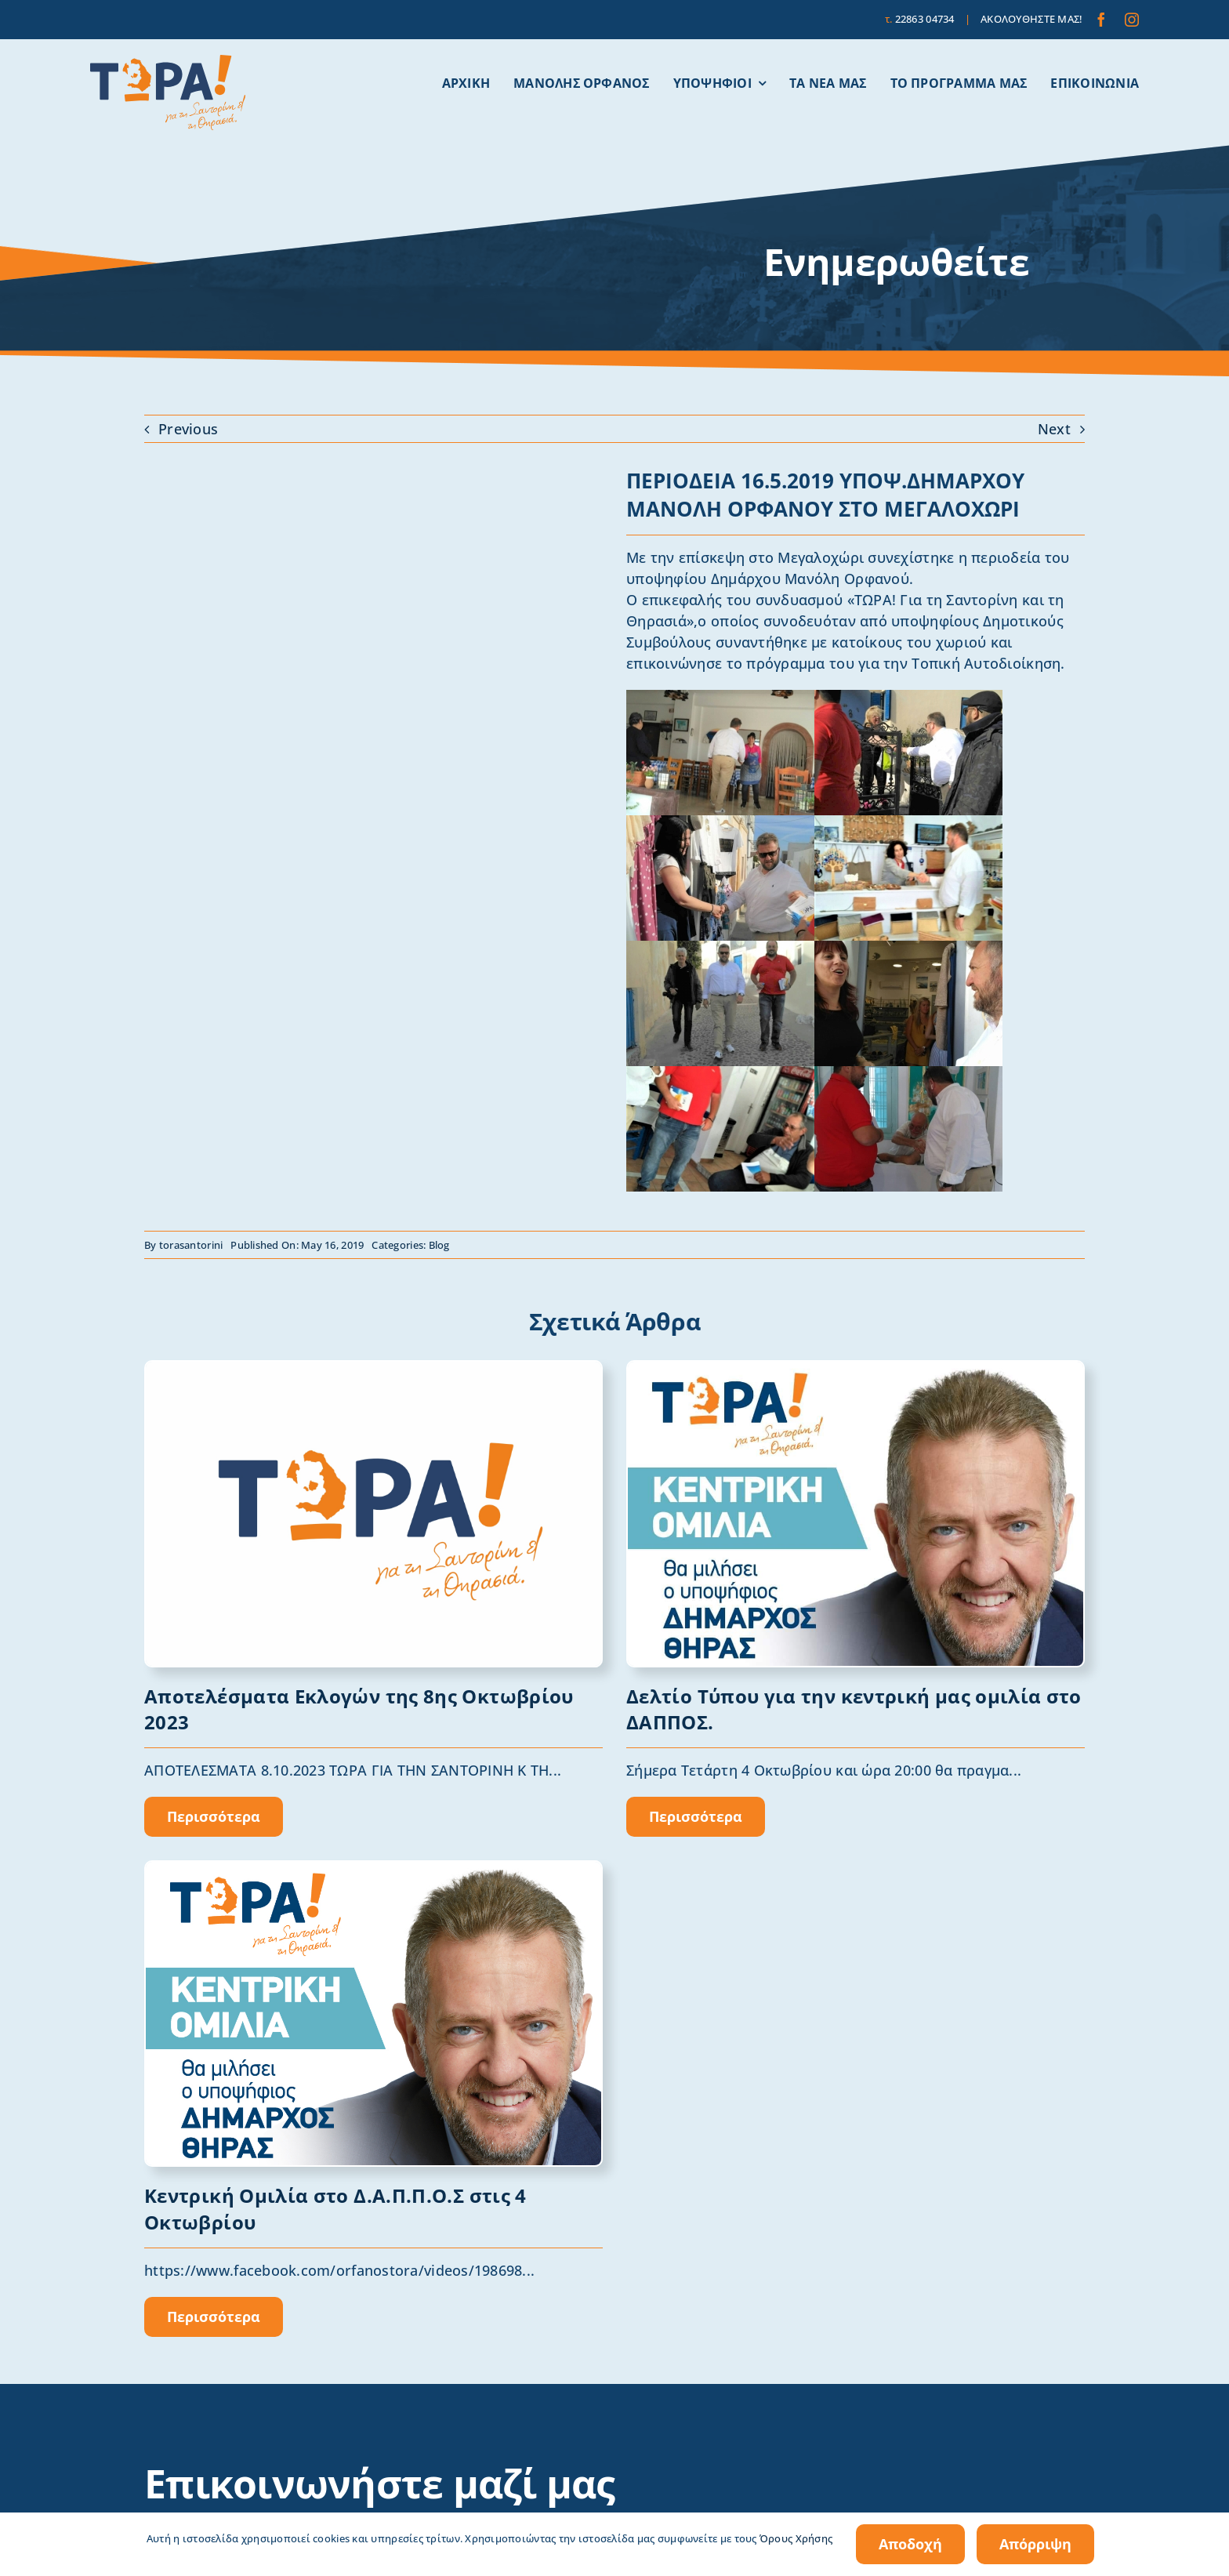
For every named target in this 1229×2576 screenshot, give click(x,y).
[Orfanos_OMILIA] (373, 1868)
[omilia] (855, 1368)
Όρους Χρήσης (796, 2538)
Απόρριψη (1035, 2543)
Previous (188, 428)
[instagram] (1132, 20)
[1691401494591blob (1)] (373, 1368)
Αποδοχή (910, 2543)
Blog (439, 1245)
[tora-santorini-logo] (167, 62)
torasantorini (191, 1245)
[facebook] (1101, 20)
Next (1054, 428)
